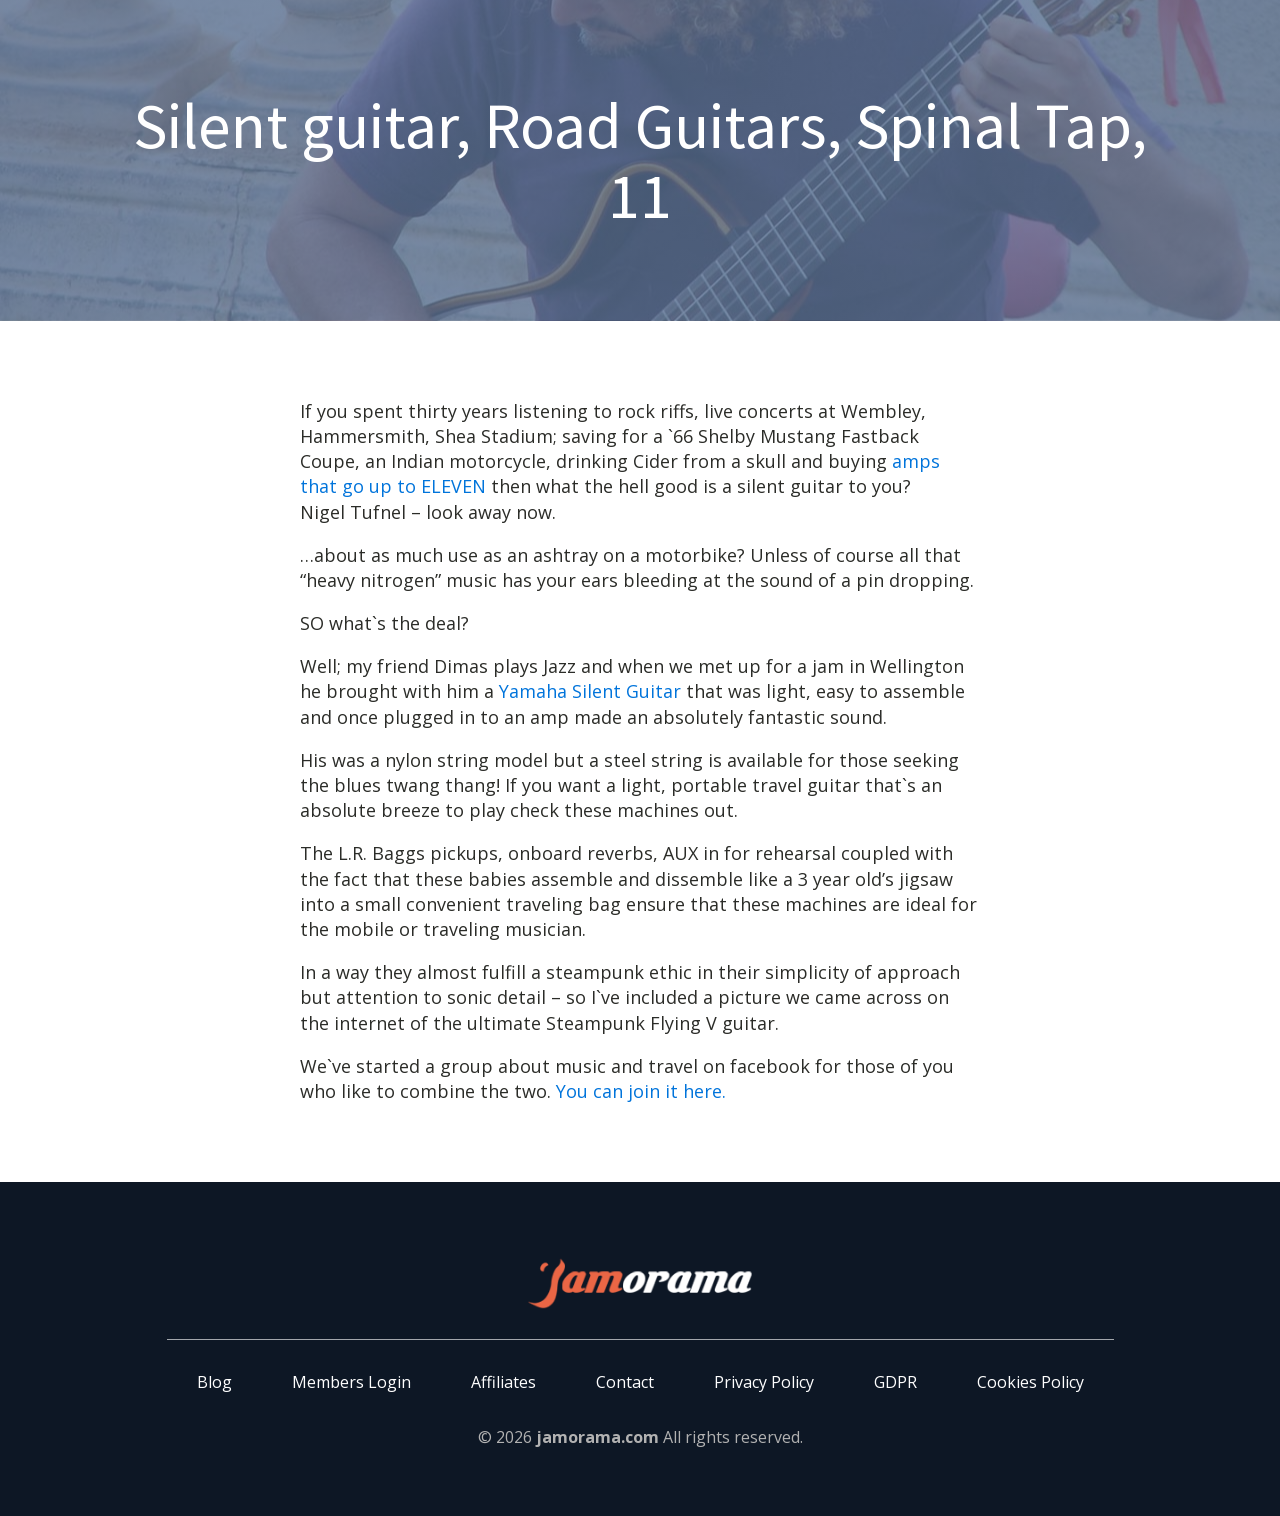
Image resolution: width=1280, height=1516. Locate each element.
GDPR (895, 1382)
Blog (214, 1382)
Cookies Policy (1030, 1382)
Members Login (351, 1382)
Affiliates (503, 1382)
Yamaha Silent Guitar (590, 691)
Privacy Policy (764, 1382)
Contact (625, 1382)
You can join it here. (641, 1091)
